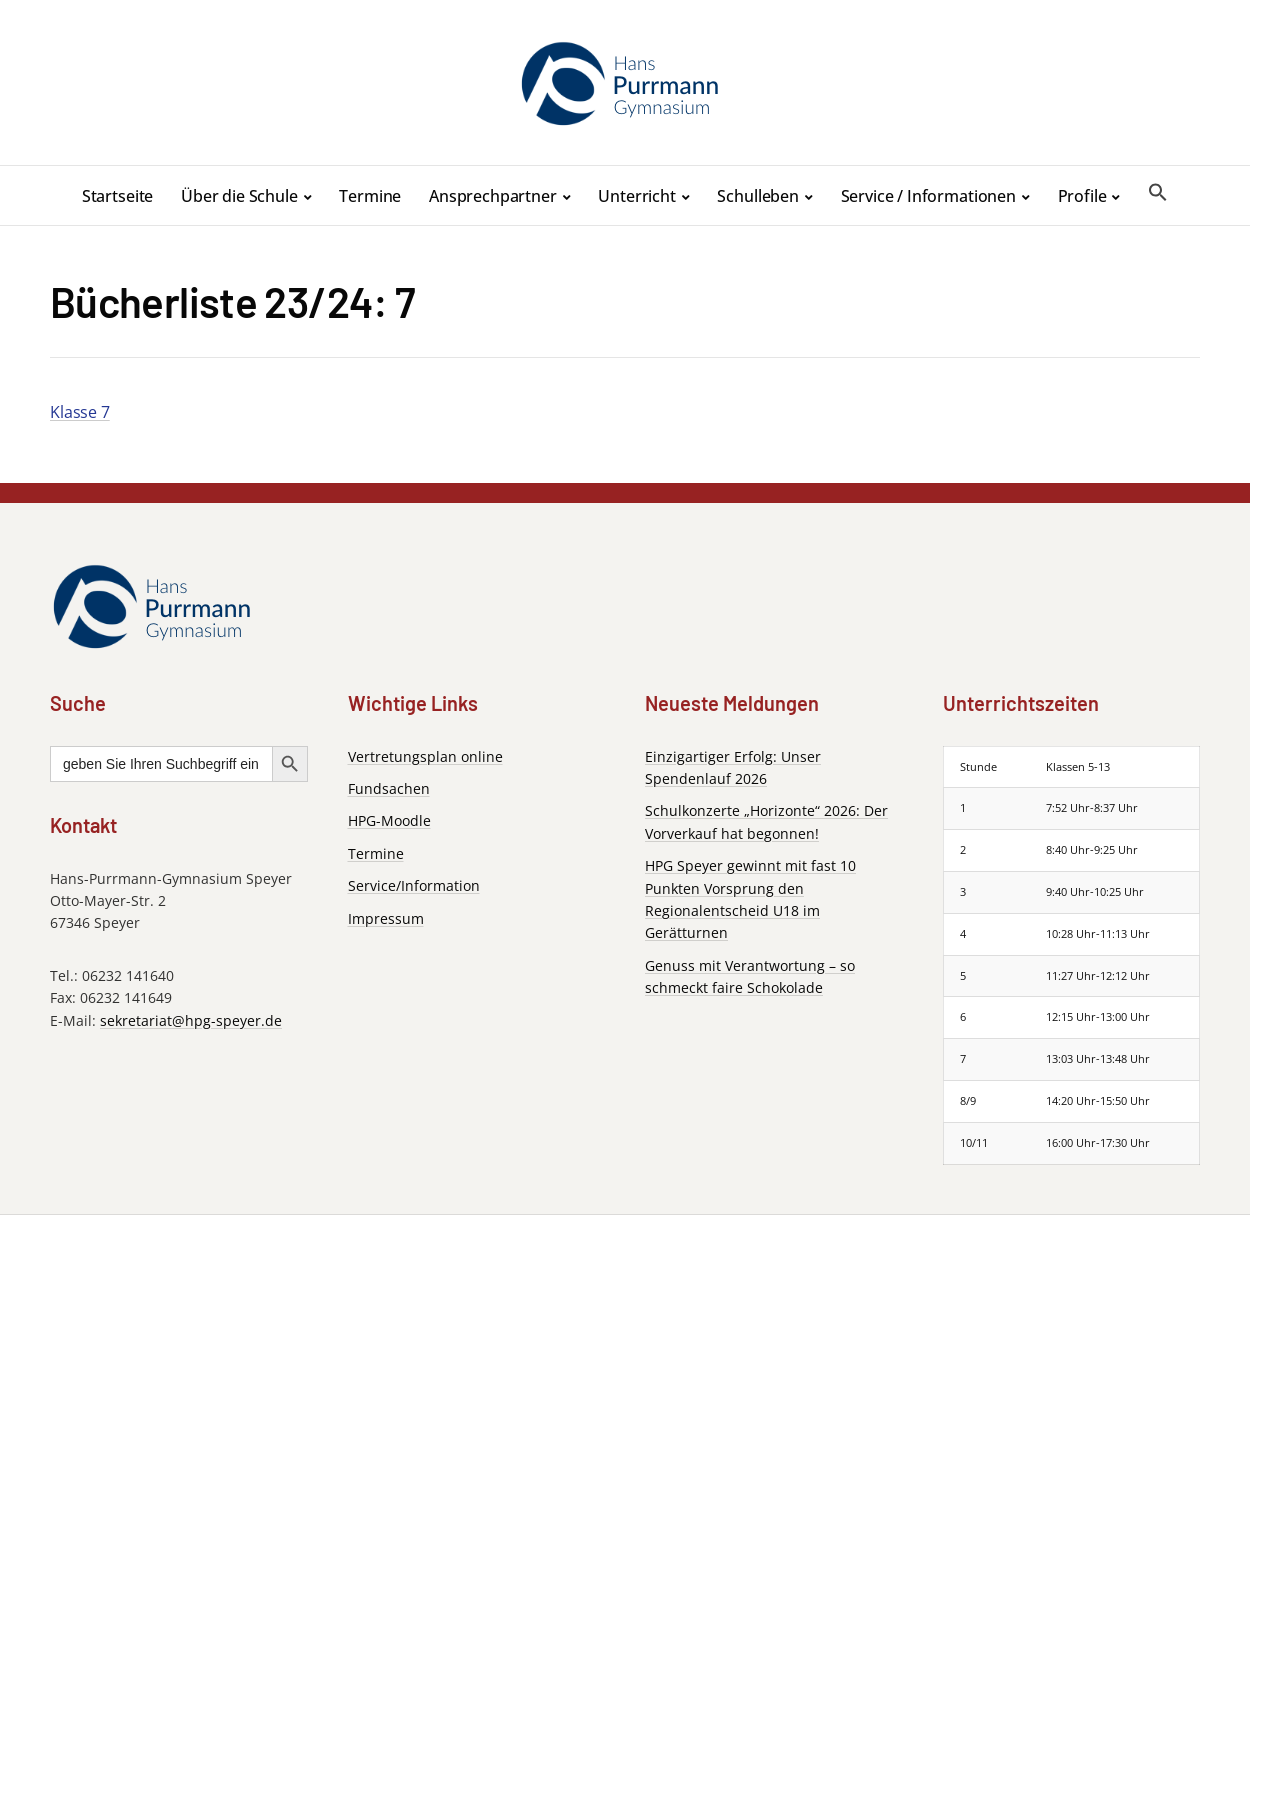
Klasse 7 (80, 412)
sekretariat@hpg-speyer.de (191, 1020)
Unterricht (636, 196)
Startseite (117, 196)
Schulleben (757, 196)
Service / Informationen (928, 196)
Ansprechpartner (493, 196)
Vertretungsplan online (425, 756)
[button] (1158, 193)
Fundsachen (389, 788)
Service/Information (414, 885)
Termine (370, 196)
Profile (1082, 196)
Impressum (386, 918)
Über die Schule (239, 196)
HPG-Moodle (389, 820)
